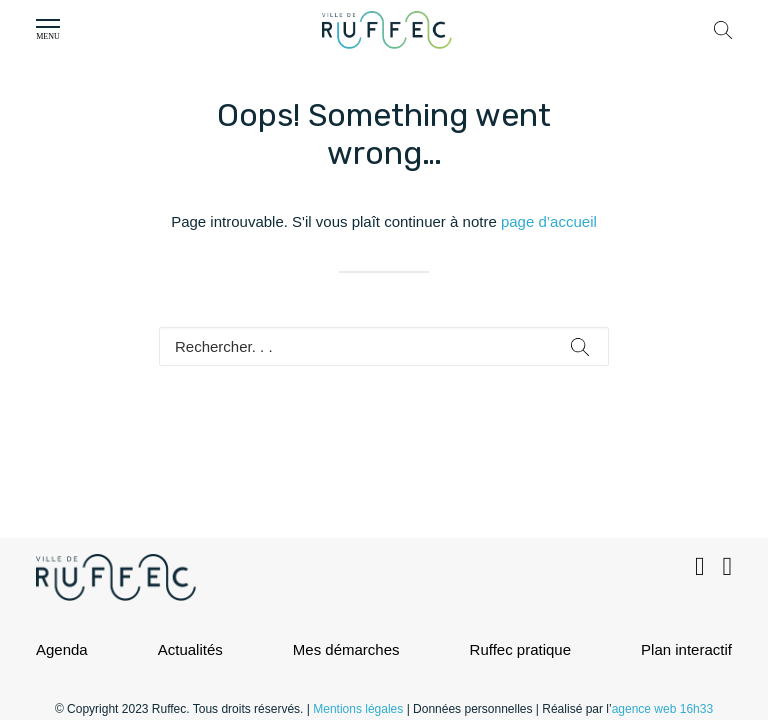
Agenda (62, 649)
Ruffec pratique (520, 649)
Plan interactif (686, 649)
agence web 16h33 (662, 709)
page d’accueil (549, 221)
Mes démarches (346, 649)
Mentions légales (358, 709)
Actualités (190, 649)
